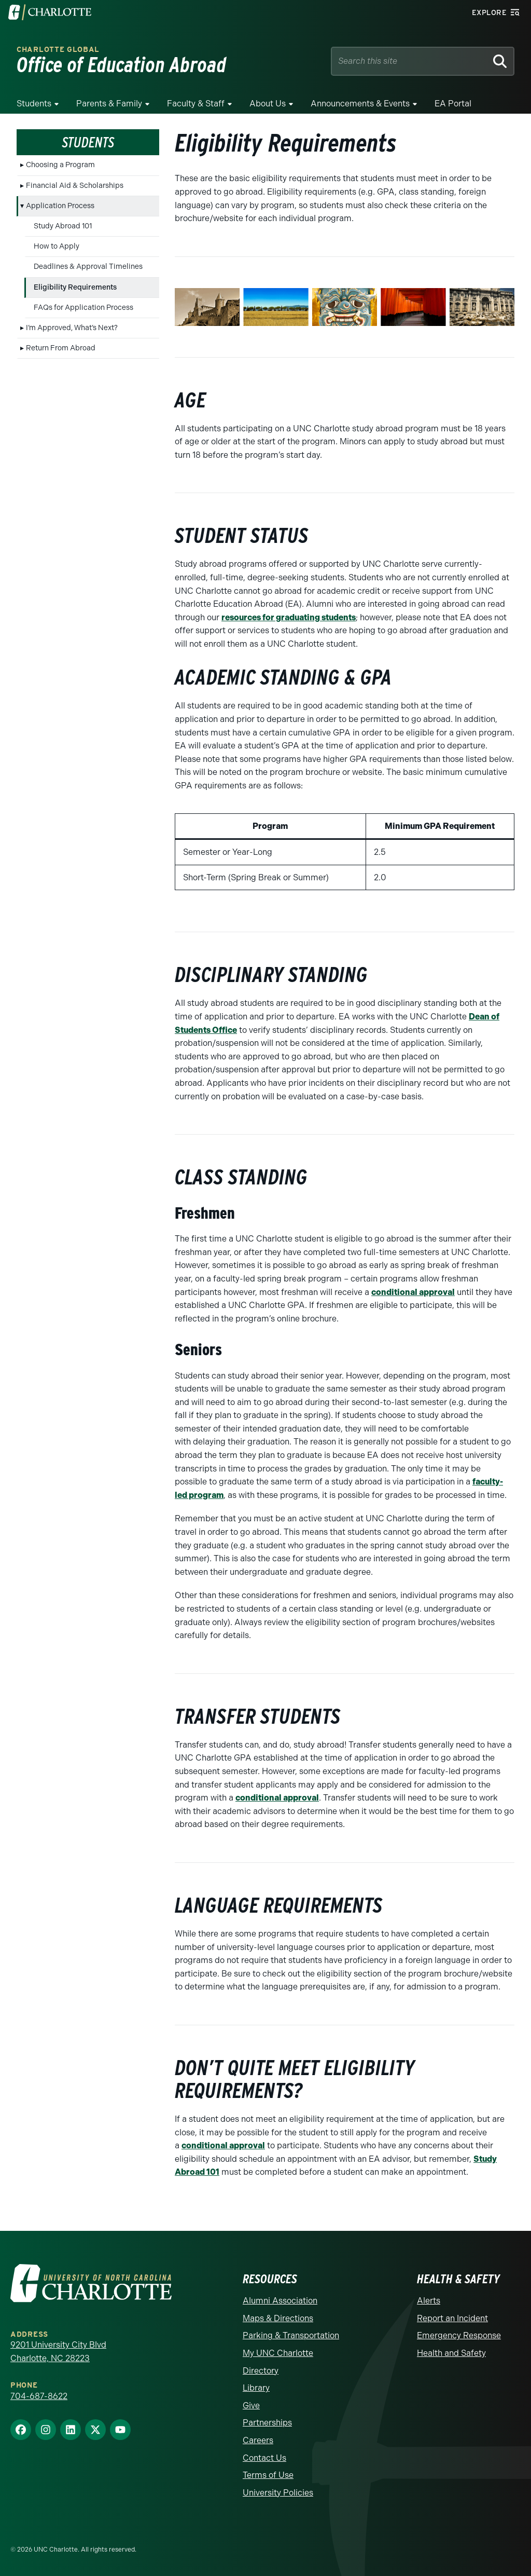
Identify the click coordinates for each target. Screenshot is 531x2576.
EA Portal (453, 103)
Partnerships (267, 2423)
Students (34, 103)
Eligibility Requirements (75, 287)
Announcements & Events (360, 103)
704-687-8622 (38, 2396)
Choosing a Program (60, 164)
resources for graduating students (288, 617)
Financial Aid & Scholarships (74, 185)
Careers (258, 2440)
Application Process (60, 205)
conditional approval (413, 1292)
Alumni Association (280, 2301)
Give (251, 2405)
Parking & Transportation (291, 2335)
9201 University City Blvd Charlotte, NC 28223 (58, 2351)
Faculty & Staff (196, 103)
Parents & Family (109, 103)
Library (256, 2388)
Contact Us (264, 2458)
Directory (260, 2371)
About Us (267, 103)
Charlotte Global (58, 49)
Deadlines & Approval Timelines (88, 266)
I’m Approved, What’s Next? (72, 327)
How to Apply (56, 246)
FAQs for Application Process (83, 307)
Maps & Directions (278, 2318)
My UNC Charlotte (278, 2353)
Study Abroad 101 (63, 226)
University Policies (278, 2493)
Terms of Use (268, 2475)
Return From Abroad (60, 348)
